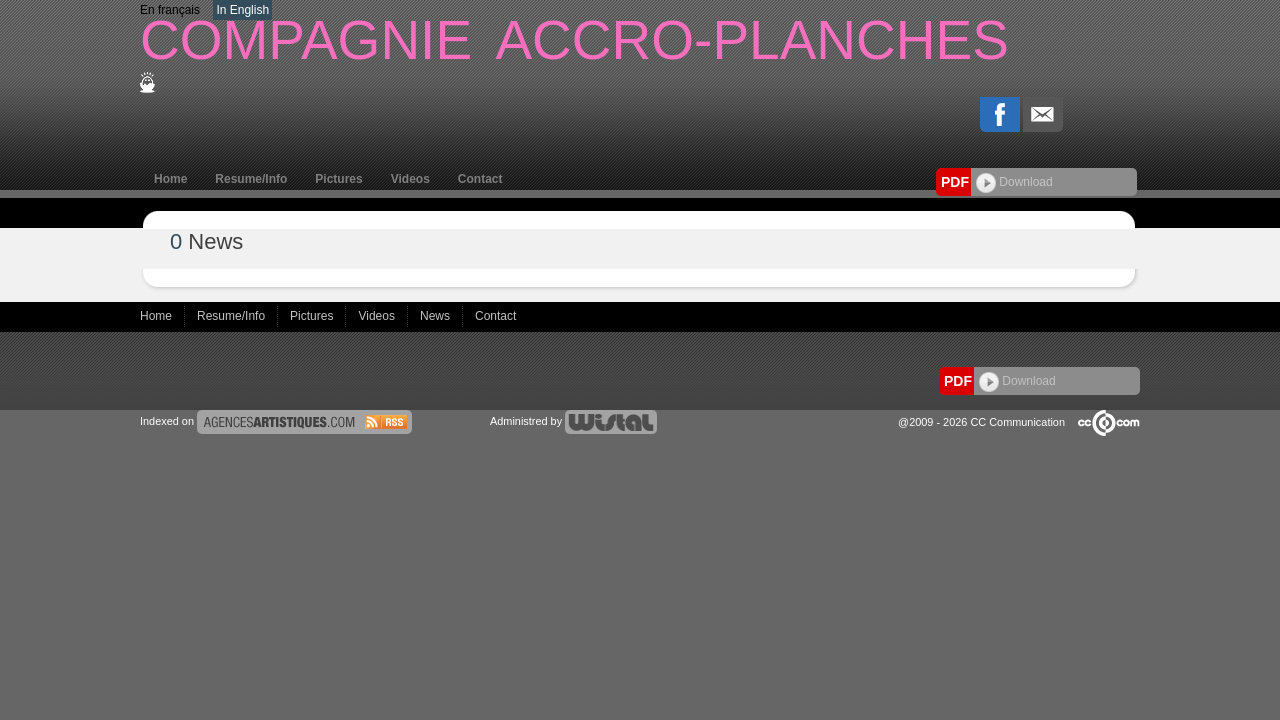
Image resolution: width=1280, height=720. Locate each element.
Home (170, 179)
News (436, 316)
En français (170, 10)
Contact (480, 179)
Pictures (338, 179)
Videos (410, 179)
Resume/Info (251, 179)
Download (1014, 182)
